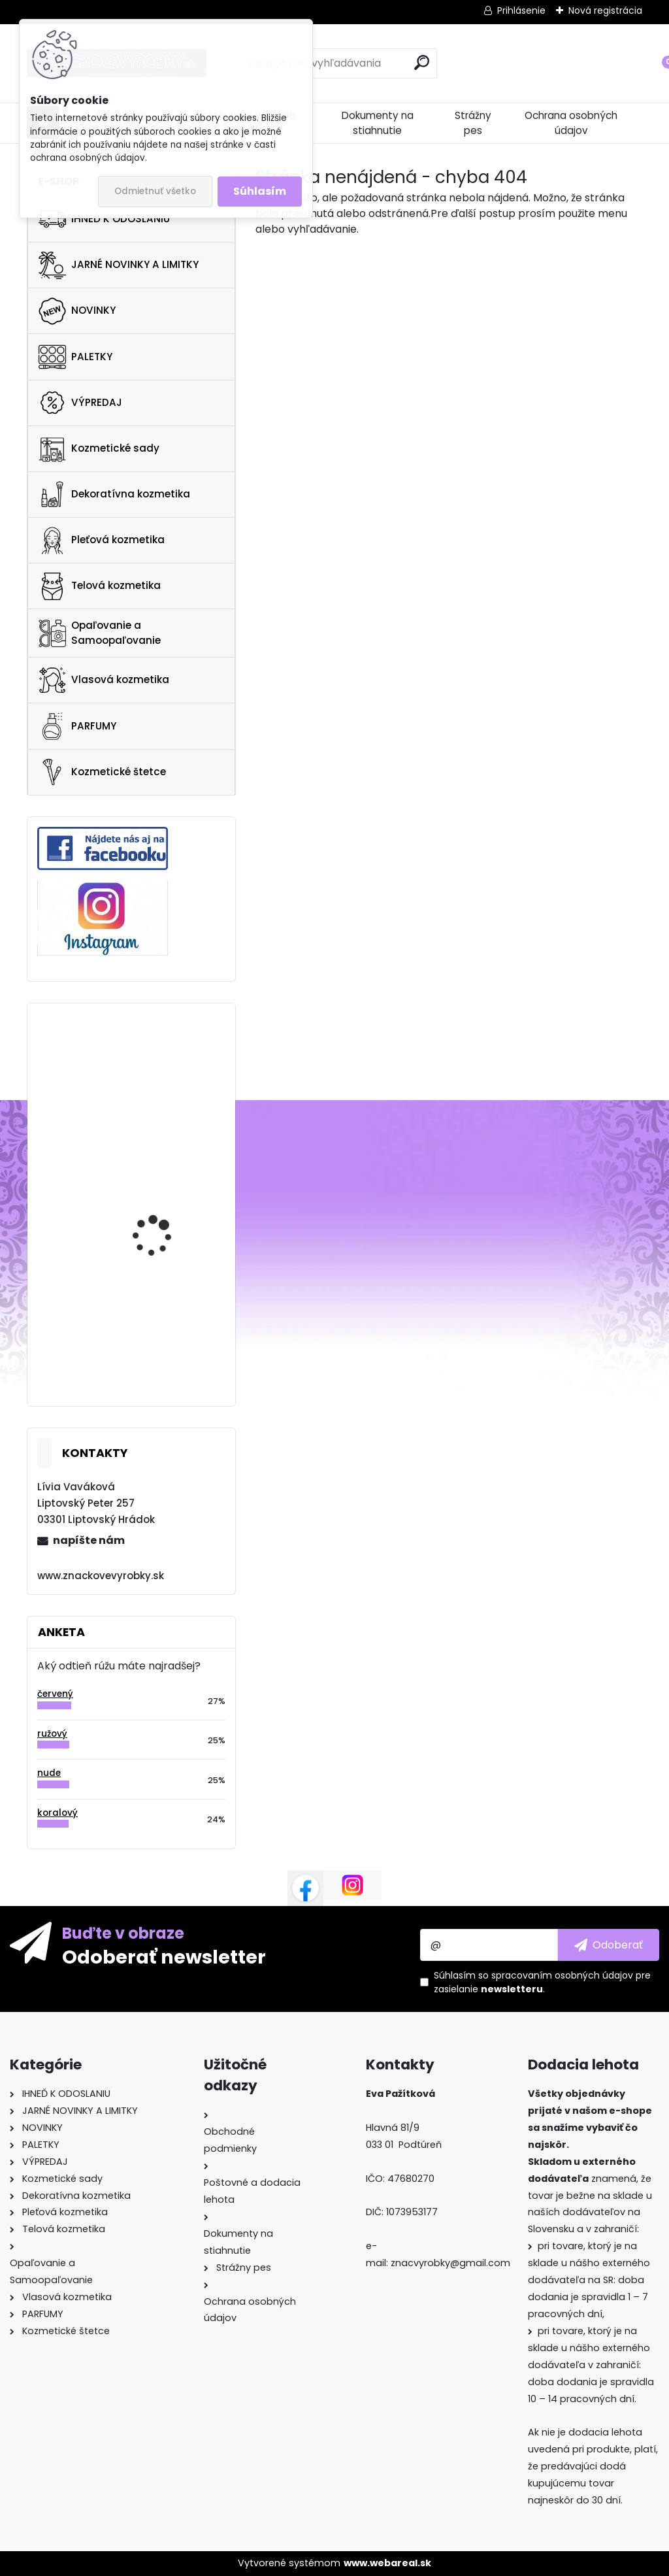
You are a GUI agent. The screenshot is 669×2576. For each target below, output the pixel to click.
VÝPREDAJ (80, 402)
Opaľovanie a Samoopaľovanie (100, 632)
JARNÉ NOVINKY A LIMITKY (119, 265)
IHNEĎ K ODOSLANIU (104, 219)
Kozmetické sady (99, 448)
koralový (57, 1813)
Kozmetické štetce (102, 772)
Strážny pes (473, 123)
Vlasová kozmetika (104, 680)
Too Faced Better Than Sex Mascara (165, 1062)
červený (55, 1694)
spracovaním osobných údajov (562, 1975)
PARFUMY (77, 726)
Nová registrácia (605, 10)
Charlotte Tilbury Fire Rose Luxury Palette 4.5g (168, 1286)
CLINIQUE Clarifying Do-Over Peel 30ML (166, 1174)
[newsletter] (609, 1945)
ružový (52, 1734)
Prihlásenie (521, 10)
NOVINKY (77, 311)
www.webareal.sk (387, 2562)
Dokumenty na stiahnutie (378, 123)
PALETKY (75, 357)
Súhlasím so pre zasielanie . (542, 1982)
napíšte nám (89, 1540)
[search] (421, 62)
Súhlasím (259, 191)
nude (49, 1773)
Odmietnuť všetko (155, 191)
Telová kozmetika (100, 586)
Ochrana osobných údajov (571, 123)
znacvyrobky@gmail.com (450, 2262)
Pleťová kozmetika (102, 540)
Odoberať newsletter (164, 1956)
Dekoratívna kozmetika (114, 494)
